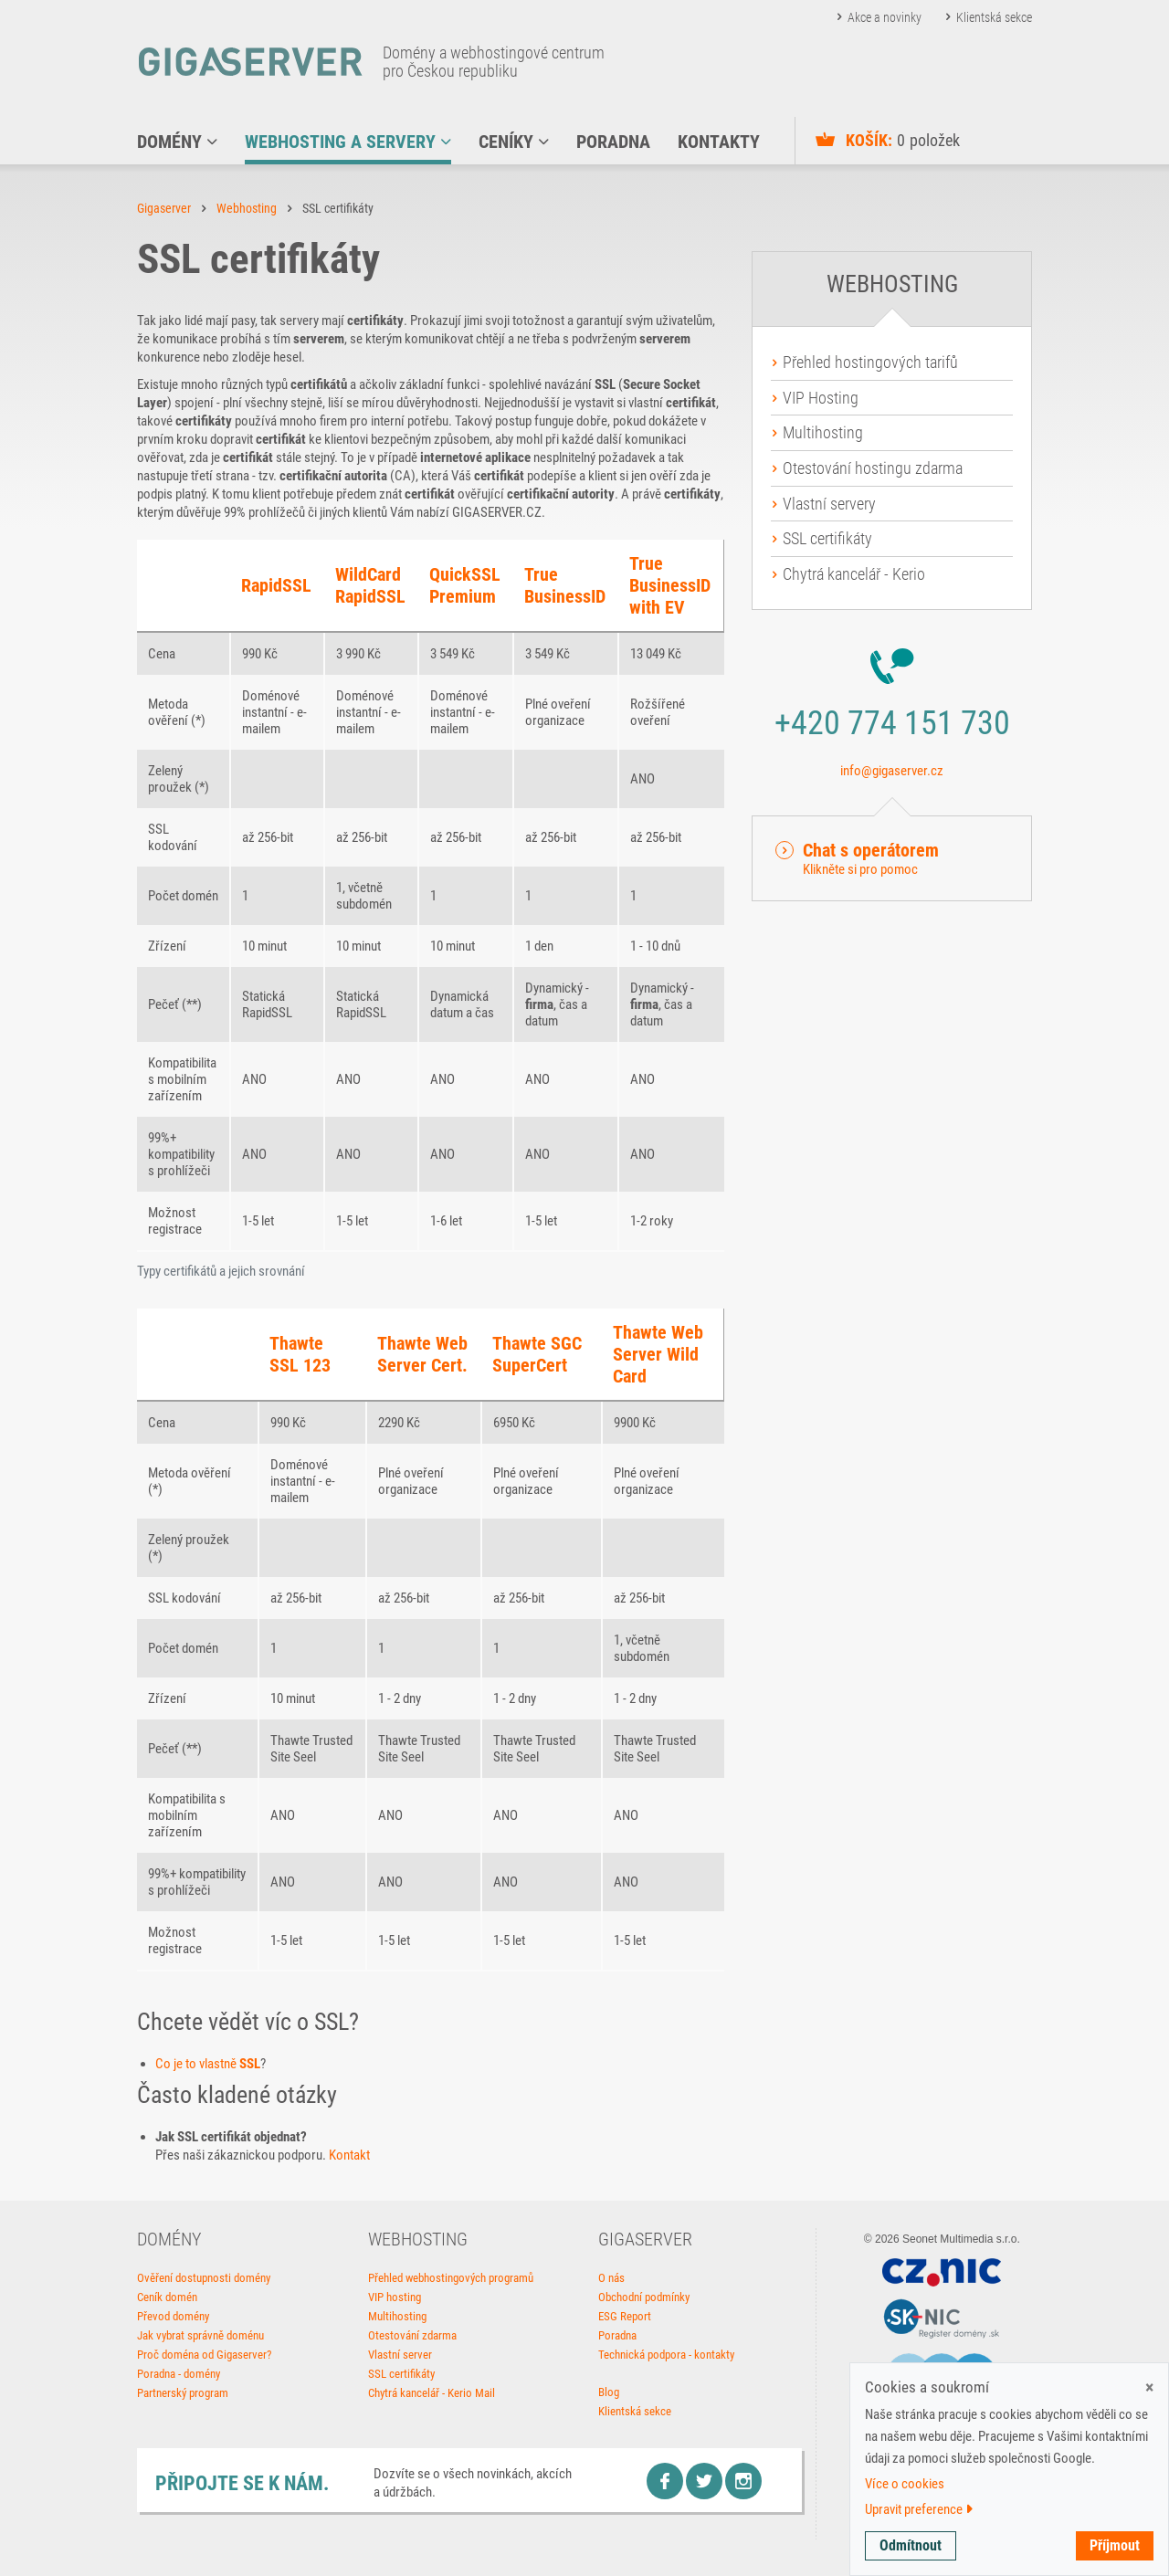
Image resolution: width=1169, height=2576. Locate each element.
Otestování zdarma (412, 2335)
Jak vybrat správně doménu (200, 2335)
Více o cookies (904, 2484)
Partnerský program (182, 2393)
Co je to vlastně (207, 2064)
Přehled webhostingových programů (450, 2278)
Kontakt (349, 2155)
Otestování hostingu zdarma (873, 468)
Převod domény (173, 2316)
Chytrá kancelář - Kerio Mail (431, 2393)
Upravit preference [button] (919, 2509)
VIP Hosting (820, 397)
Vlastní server (400, 2354)
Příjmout (1115, 2545)
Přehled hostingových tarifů (870, 362)
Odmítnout (910, 2545)
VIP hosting (394, 2297)
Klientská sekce (994, 17)
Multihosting (823, 432)
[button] (892, 858)
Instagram (743, 2481)
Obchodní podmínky (644, 2297)
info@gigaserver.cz (891, 770)
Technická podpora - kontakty (666, 2354)
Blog (608, 2392)
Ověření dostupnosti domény (203, 2278)
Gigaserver (164, 208)
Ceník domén (167, 2297)
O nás (611, 2278)
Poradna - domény (178, 2374)
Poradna (617, 2335)
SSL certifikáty (827, 538)
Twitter (704, 2481)
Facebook (665, 2481)
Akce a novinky (885, 17)
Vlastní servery (829, 503)
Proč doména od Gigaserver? (204, 2354)
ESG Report (624, 2316)
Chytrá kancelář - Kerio (854, 574)
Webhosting (246, 208)
